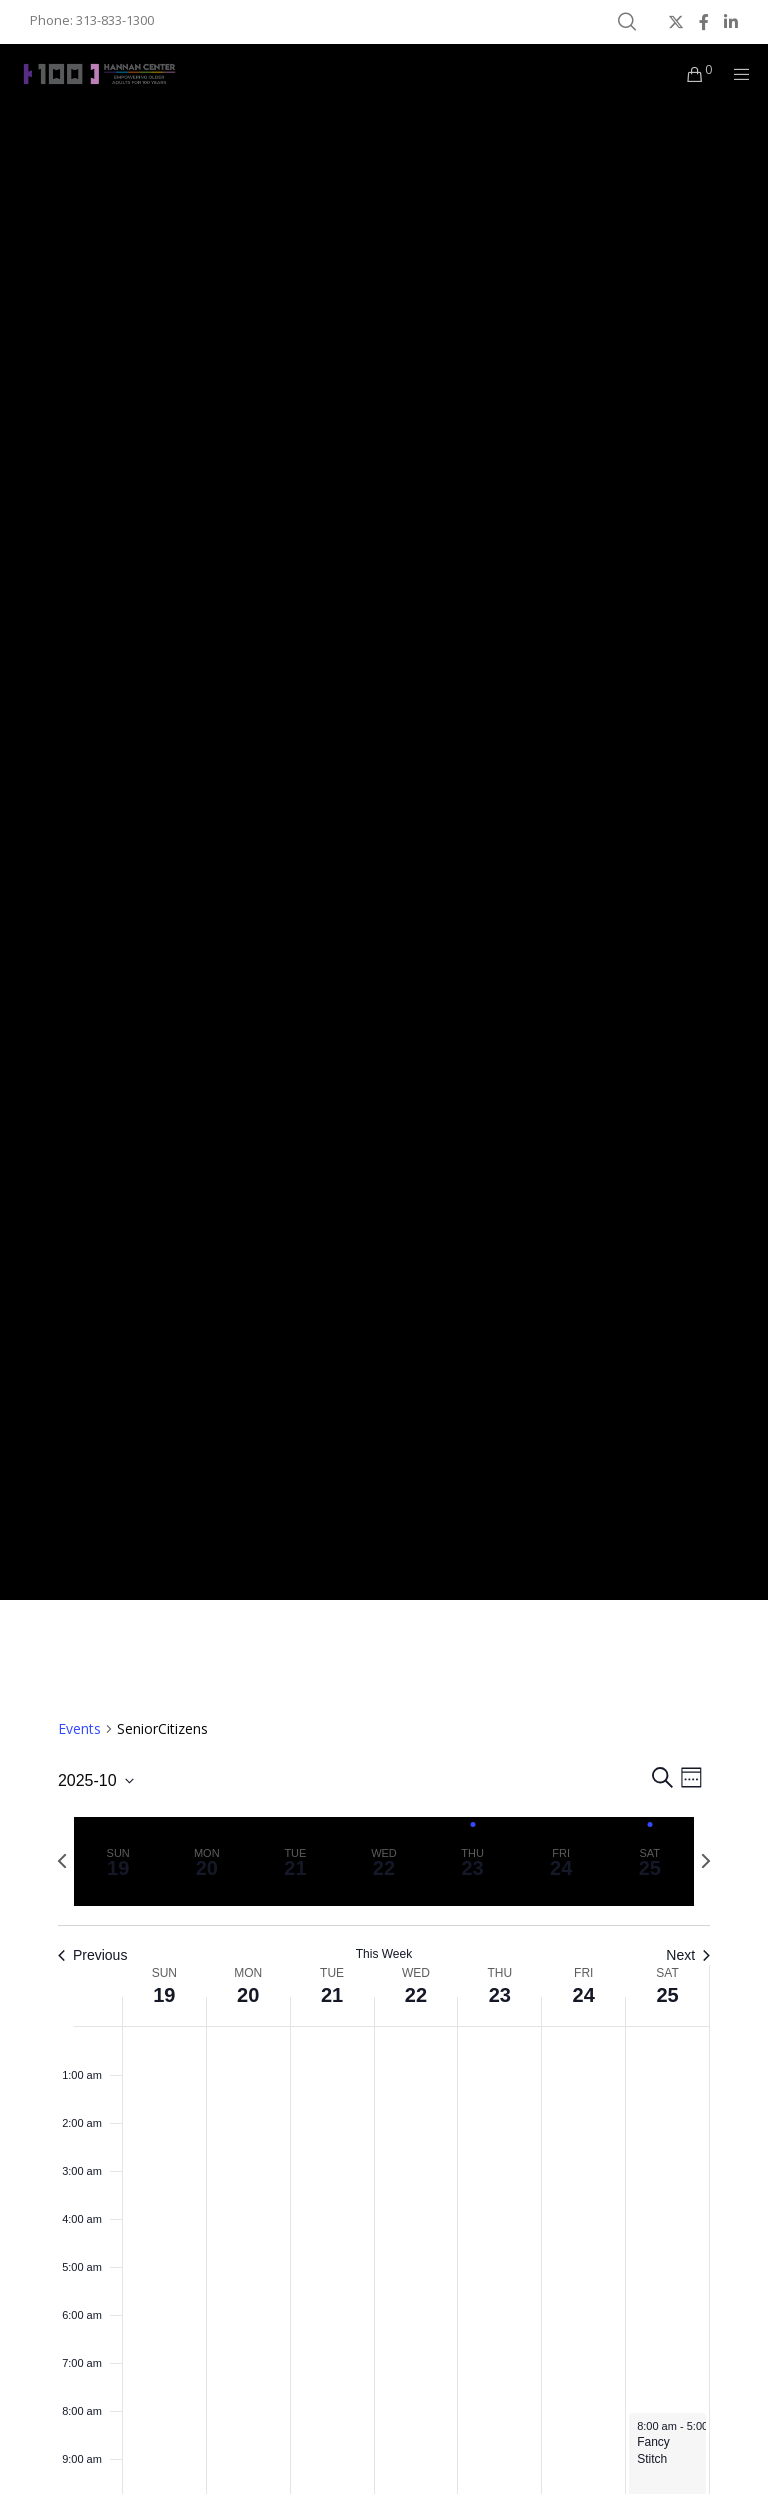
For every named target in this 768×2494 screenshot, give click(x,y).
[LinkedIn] (731, 22)
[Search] (627, 22)
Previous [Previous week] (92, 1955)
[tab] (118, 1861)
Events (79, 1728)
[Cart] (687, 74)
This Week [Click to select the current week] (384, 1954)
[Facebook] (704, 22)
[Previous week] (62, 1861)
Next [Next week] (688, 1955)
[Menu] (735, 74)
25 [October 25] (667, 1995)
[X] (676, 22)
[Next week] (706, 1861)
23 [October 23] (500, 1995)
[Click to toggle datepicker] (96, 1781)
